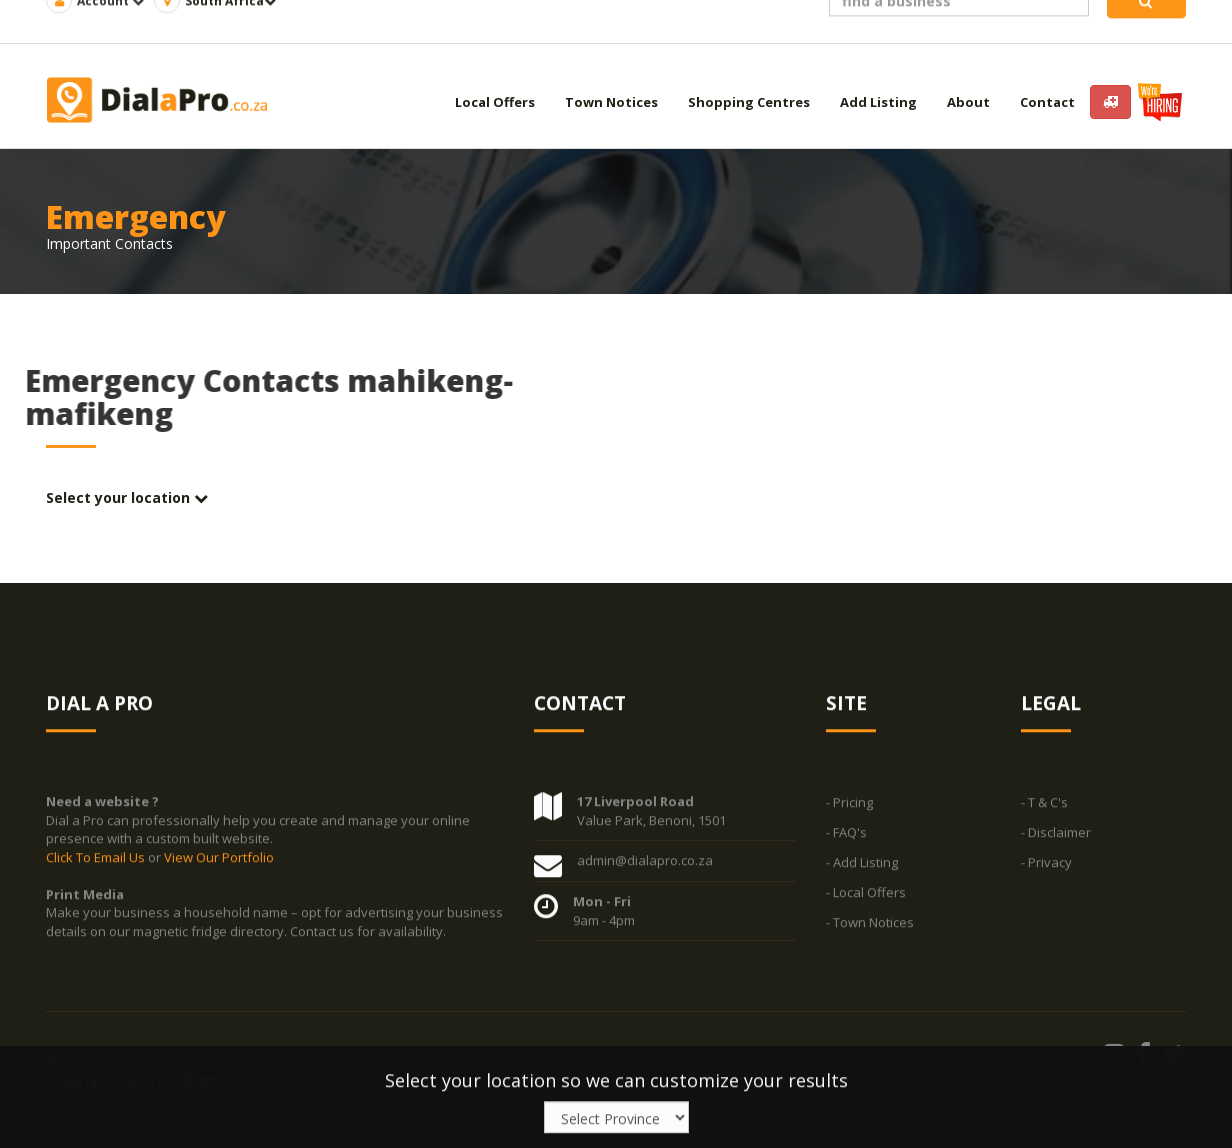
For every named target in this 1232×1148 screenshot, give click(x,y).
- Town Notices (870, 923)
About (968, 102)
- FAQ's (846, 833)
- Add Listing (862, 863)
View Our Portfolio (219, 857)
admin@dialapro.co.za (645, 861)
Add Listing (878, 102)
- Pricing (849, 803)
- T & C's (1044, 803)
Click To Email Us (97, 857)
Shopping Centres (749, 102)
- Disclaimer (1056, 833)
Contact (1047, 102)
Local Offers (495, 102)
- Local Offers (866, 893)
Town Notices (611, 102)
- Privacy (1046, 863)
